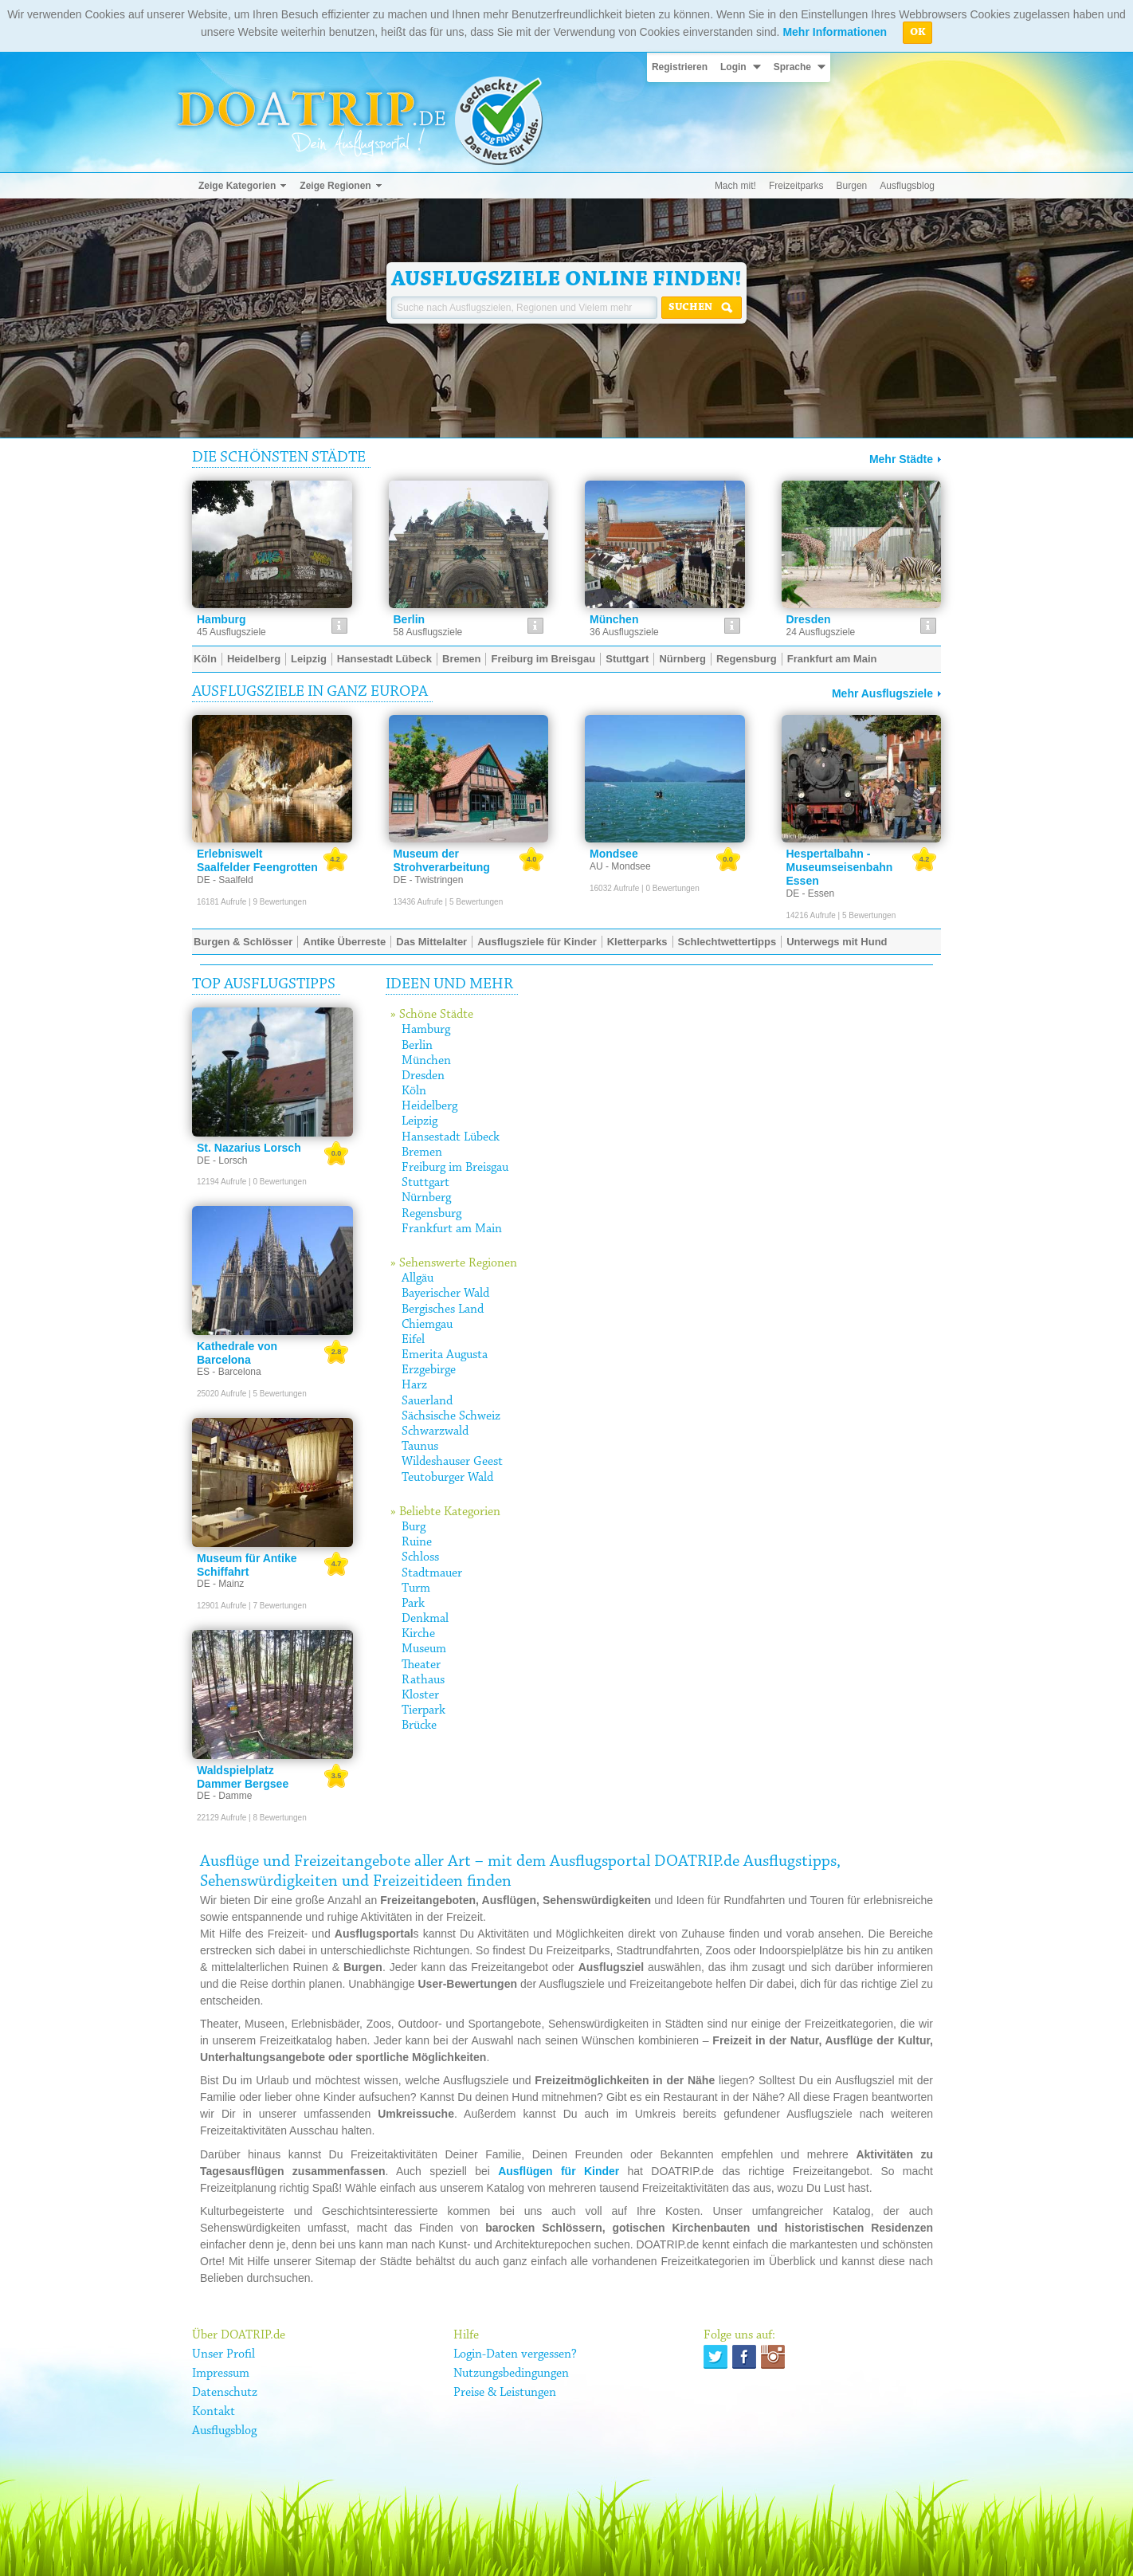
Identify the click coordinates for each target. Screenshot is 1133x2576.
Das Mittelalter (431, 942)
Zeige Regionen (335, 185)
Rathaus (423, 1680)
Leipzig (419, 1121)
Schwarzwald (435, 1431)
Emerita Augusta (445, 1355)
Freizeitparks (796, 185)
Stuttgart (425, 1182)
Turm (416, 1588)
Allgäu (417, 1278)
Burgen (852, 185)
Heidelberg (429, 1106)
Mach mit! (735, 185)
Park (413, 1603)
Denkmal (425, 1618)
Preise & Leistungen (504, 2392)
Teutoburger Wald (447, 1477)
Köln (414, 1091)
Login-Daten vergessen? (515, 2354)
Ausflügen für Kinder (558, 2171)
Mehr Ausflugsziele (882, 693)
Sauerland (427, 1401)
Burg (413, 1527)
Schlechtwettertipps (727, 942)
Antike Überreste (344, 942)
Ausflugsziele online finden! (566, 280)
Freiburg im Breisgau (455, 1167)
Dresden (423, 1076)
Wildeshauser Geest (452, 1461)
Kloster (420, 1695)
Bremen (422, 1152)
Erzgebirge (429, 1370)
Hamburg (426, 1029)
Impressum (220, 2373)
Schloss (420, 1557)
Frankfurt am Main (452, 1229)
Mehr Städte (901, 459)
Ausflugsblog (907, 185)
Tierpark (423, 1710)
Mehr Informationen (834, 32)
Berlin (417, 1045)
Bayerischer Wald (445, 1293)
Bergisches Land (443, 1309)
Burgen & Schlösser (243, 942)
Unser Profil (223, 2354)
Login (733, 67)
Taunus (420, 1446)
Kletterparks (637, 942)
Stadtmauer (432, 1573)
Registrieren (680, 67)
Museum (424, 1649)
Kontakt (213, 2411)
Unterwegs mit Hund (836, 942)
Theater (421, 1665)
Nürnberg (426, 1198)
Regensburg (431, 1214)
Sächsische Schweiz (451, 1416)
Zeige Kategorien (237, 185)
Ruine (417, 1542)
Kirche (418, 1634)
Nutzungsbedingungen (511, 2373)
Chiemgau (427, 1324)
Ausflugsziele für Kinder (537, 942)
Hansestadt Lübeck (451, 1137)
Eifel (413, 1339)
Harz (414, 1385)
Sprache (792, 67)
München (426, 1060)
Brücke (419, 1725)
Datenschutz (224, 2392)
